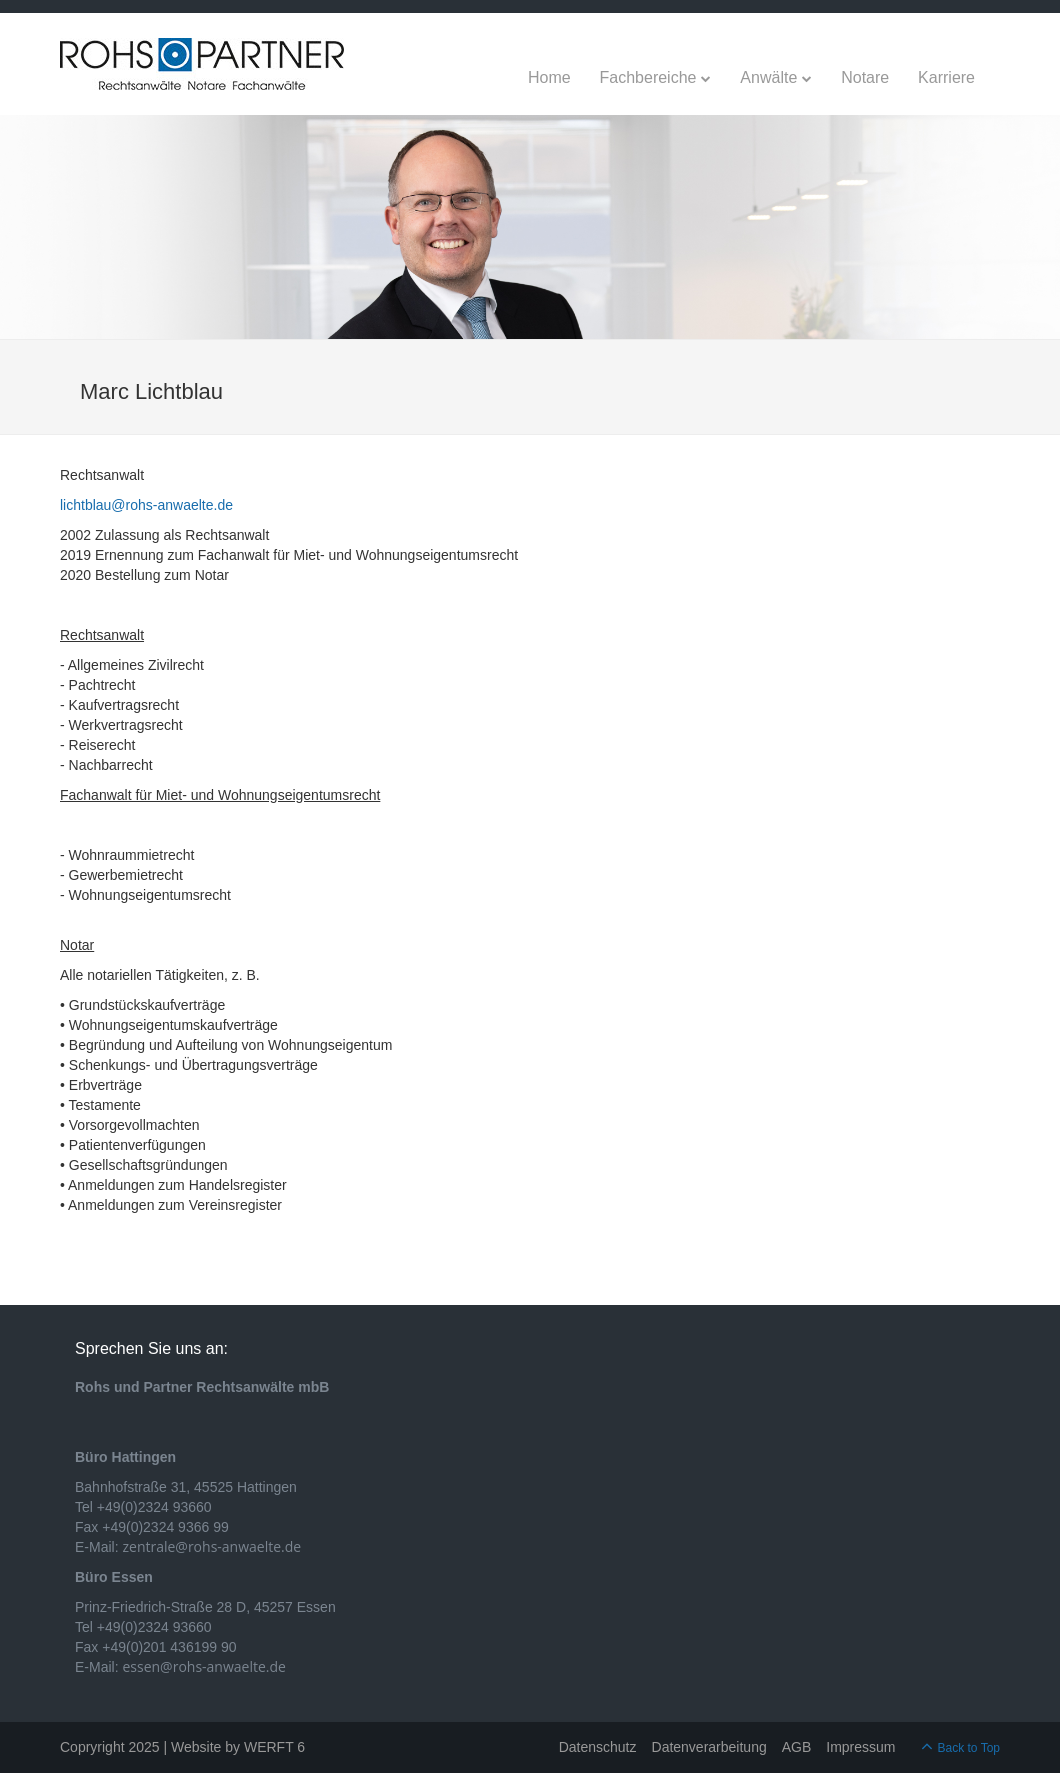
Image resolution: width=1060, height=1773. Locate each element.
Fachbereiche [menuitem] (648, 77)
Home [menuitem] (549, 77)
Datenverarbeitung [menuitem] (709, 1747)
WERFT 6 (274, 1747)
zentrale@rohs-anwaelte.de (211, 1546)
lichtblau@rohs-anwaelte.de (146, 505)
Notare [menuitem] (865, 77)
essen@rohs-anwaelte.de (203, 1666)
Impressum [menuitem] (860, 1747)
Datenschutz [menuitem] (598, 1747)
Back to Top (969, 1748)
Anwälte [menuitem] (768, 77)
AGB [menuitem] (797, 1747)
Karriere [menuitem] (946, 77)
